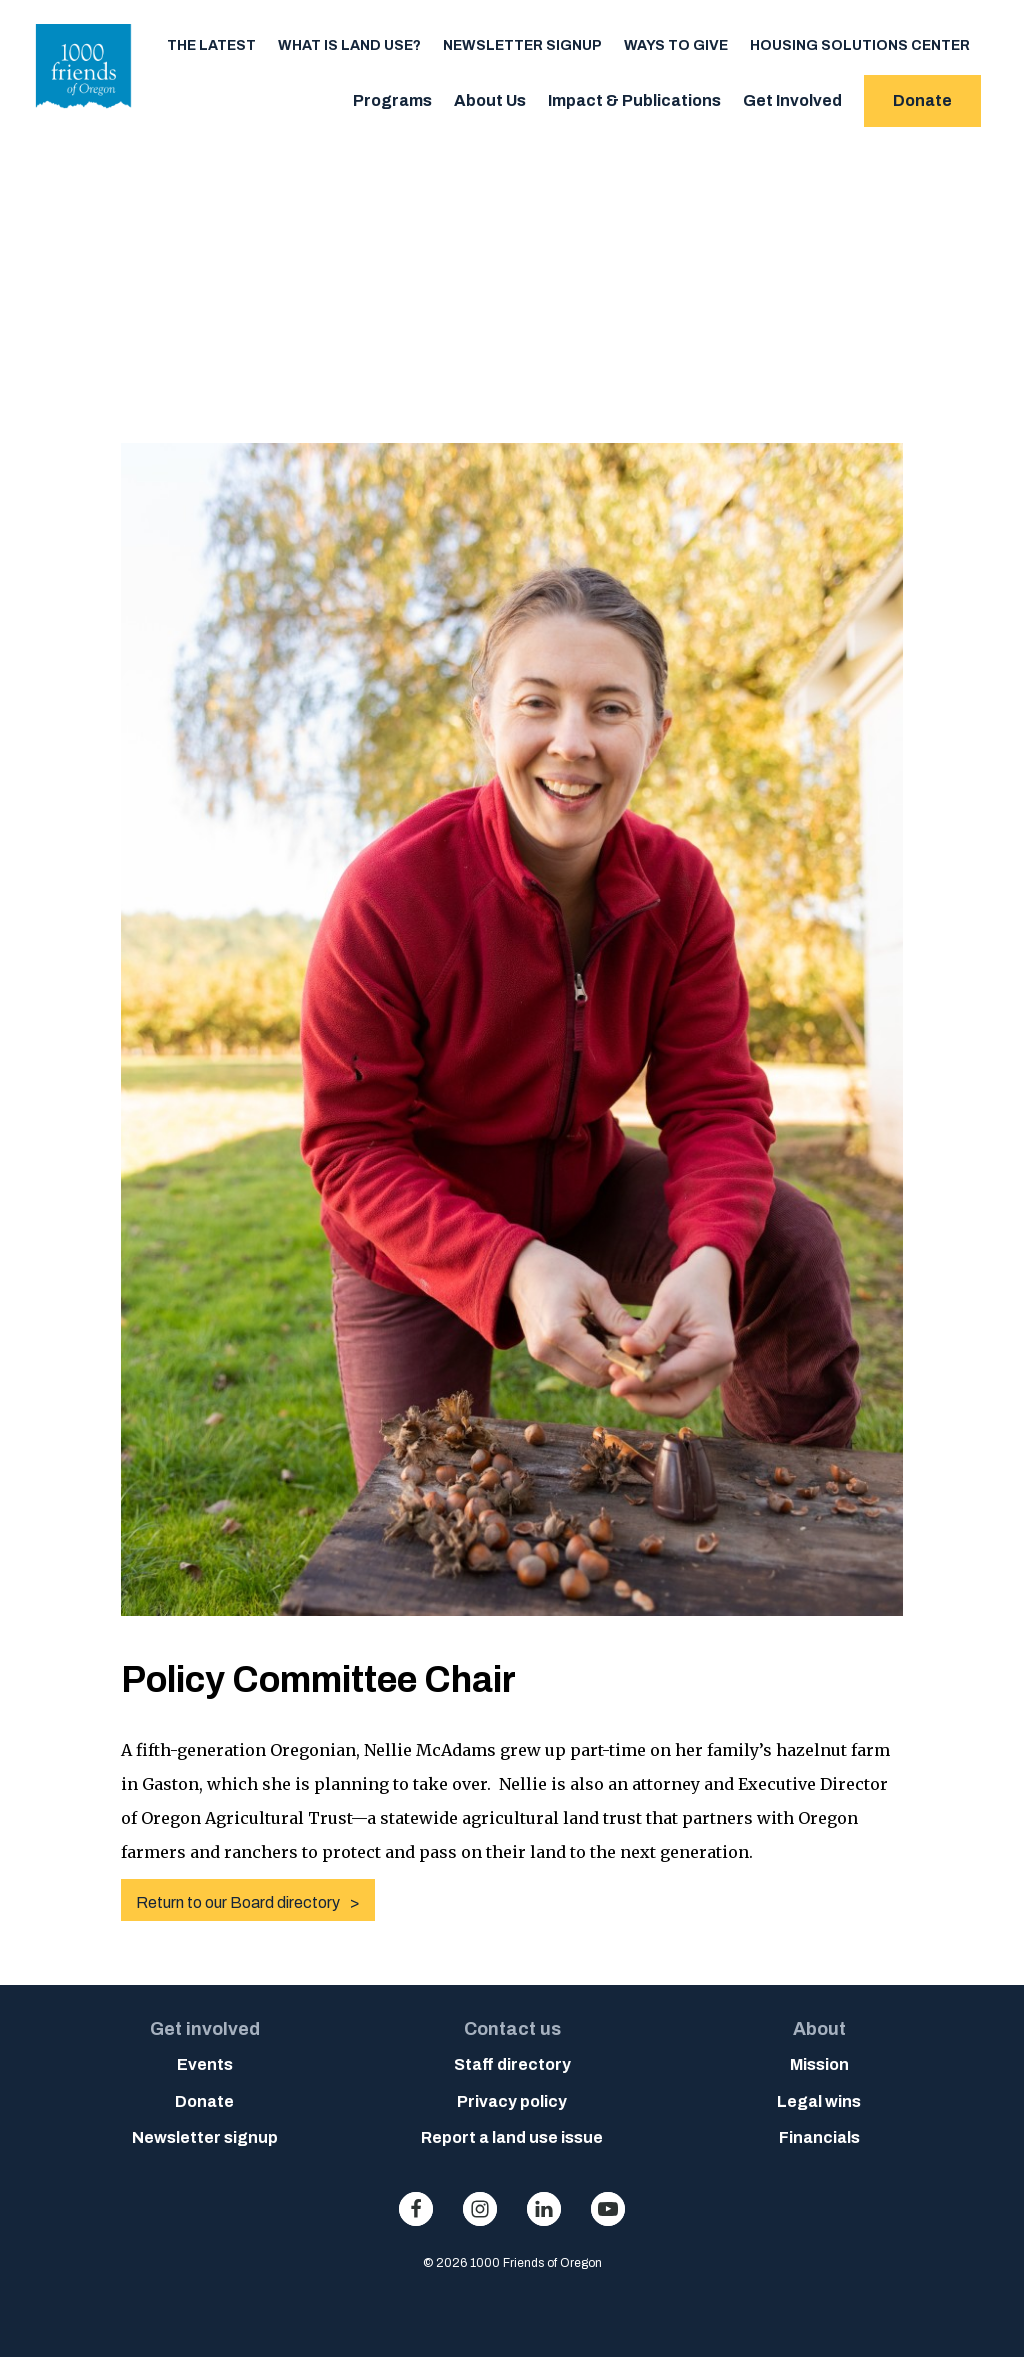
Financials (819, 2137)
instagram (480, 2209)
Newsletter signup (522, 45)
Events (205, 2064)
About (819, 2029)
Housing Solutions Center (860, 45)
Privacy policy (512, 2101)
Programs (392, 100)
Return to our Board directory (238, 1902)
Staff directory (512, 2064)
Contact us (512, 2029)
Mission (819, 2064)
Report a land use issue (512, 2137)
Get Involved (792, 100)
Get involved (205, 2029)
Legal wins (819, 2101)
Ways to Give (676, 45)
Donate (922, 100)
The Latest (211, 45)
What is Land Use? (349, 45)
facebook (416, 2209)
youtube (608, 2209)
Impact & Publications (634, 100)
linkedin (544, 2209)
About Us (490, 100)
